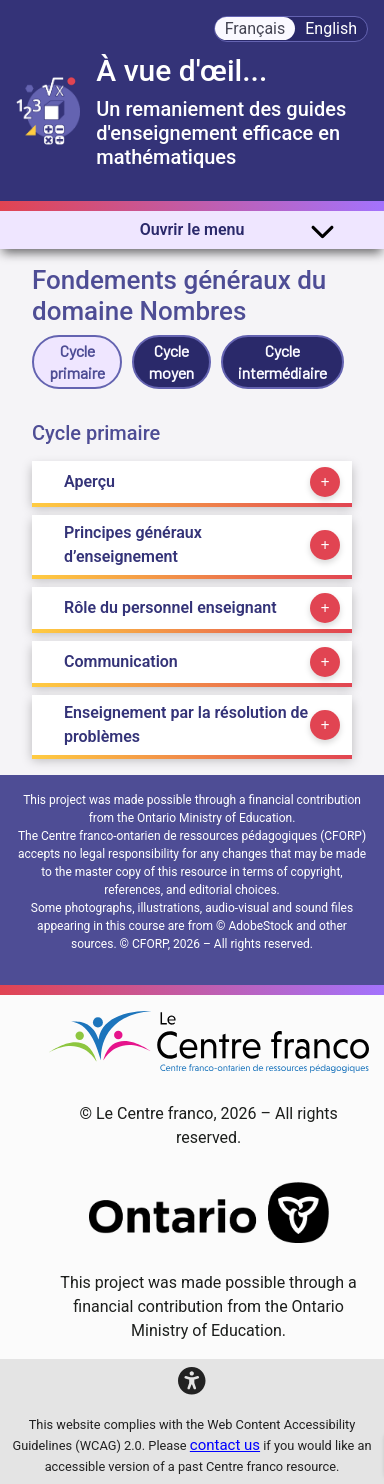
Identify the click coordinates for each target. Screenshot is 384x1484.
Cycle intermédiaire (282, 361)
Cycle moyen (171, 361)
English (331, 28)
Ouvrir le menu (237, 230)
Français (255, 28)
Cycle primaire (77, 361)
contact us (225, 1445)
